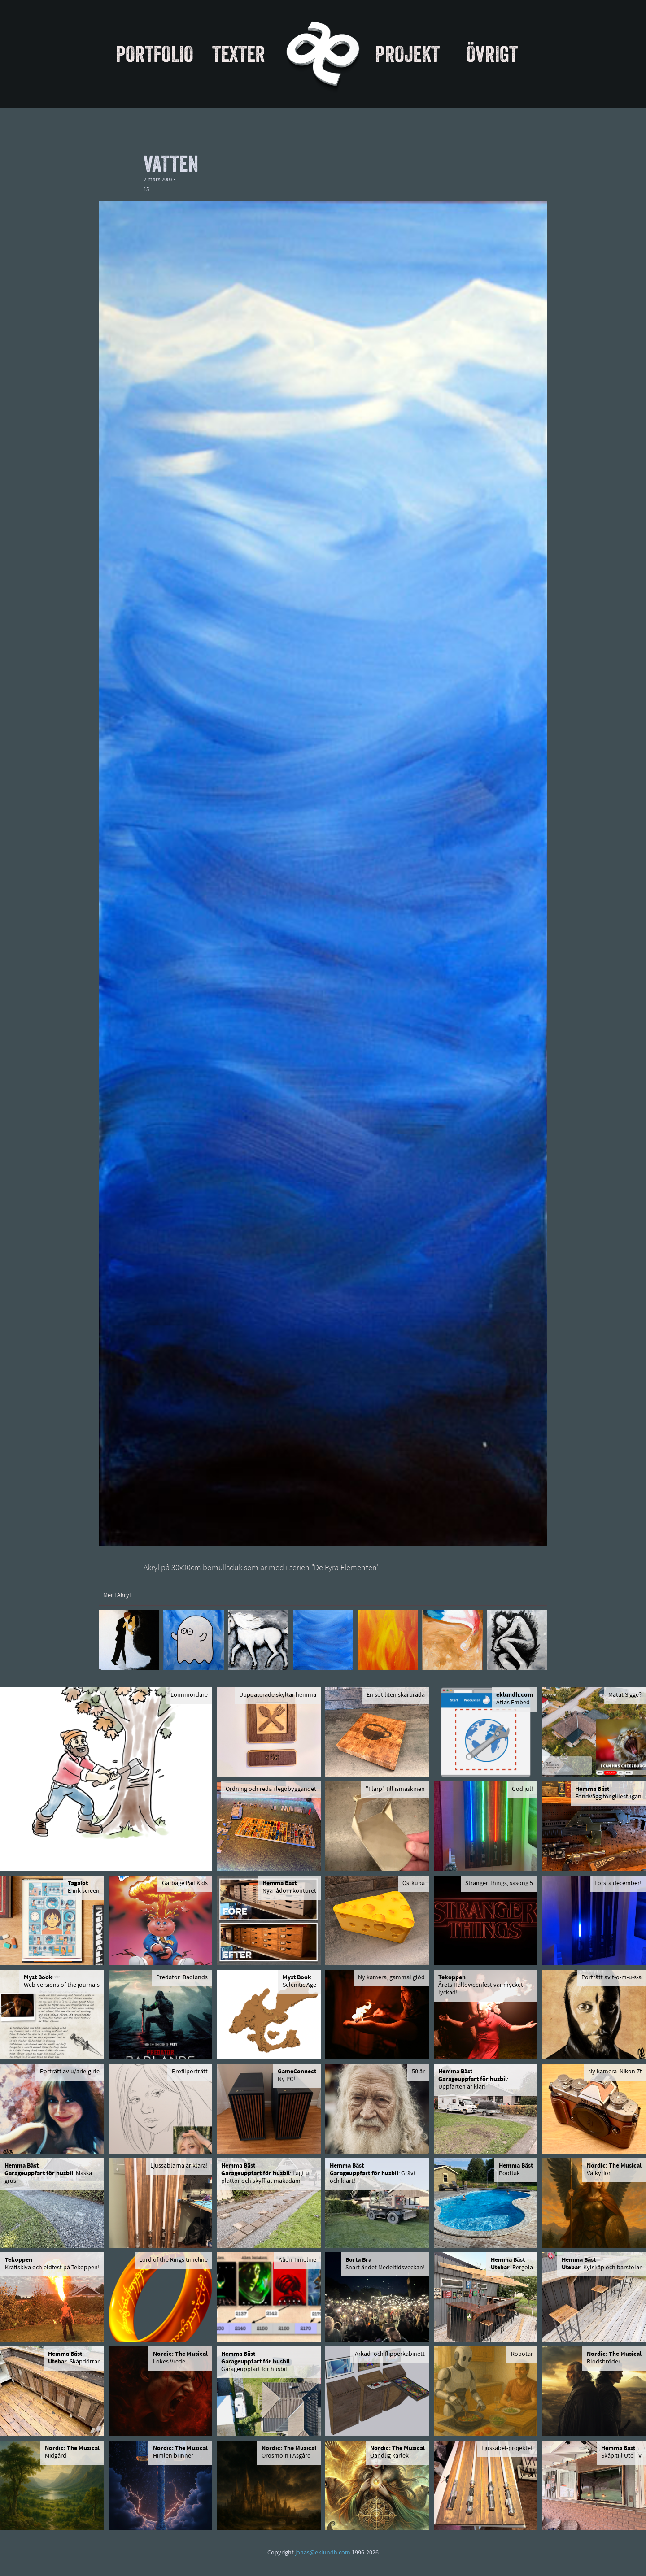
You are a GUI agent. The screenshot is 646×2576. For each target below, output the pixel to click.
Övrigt (492, 54)
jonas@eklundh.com (322, 2553)
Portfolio (154, 54)
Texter (238, 54)
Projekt (407, 54)
